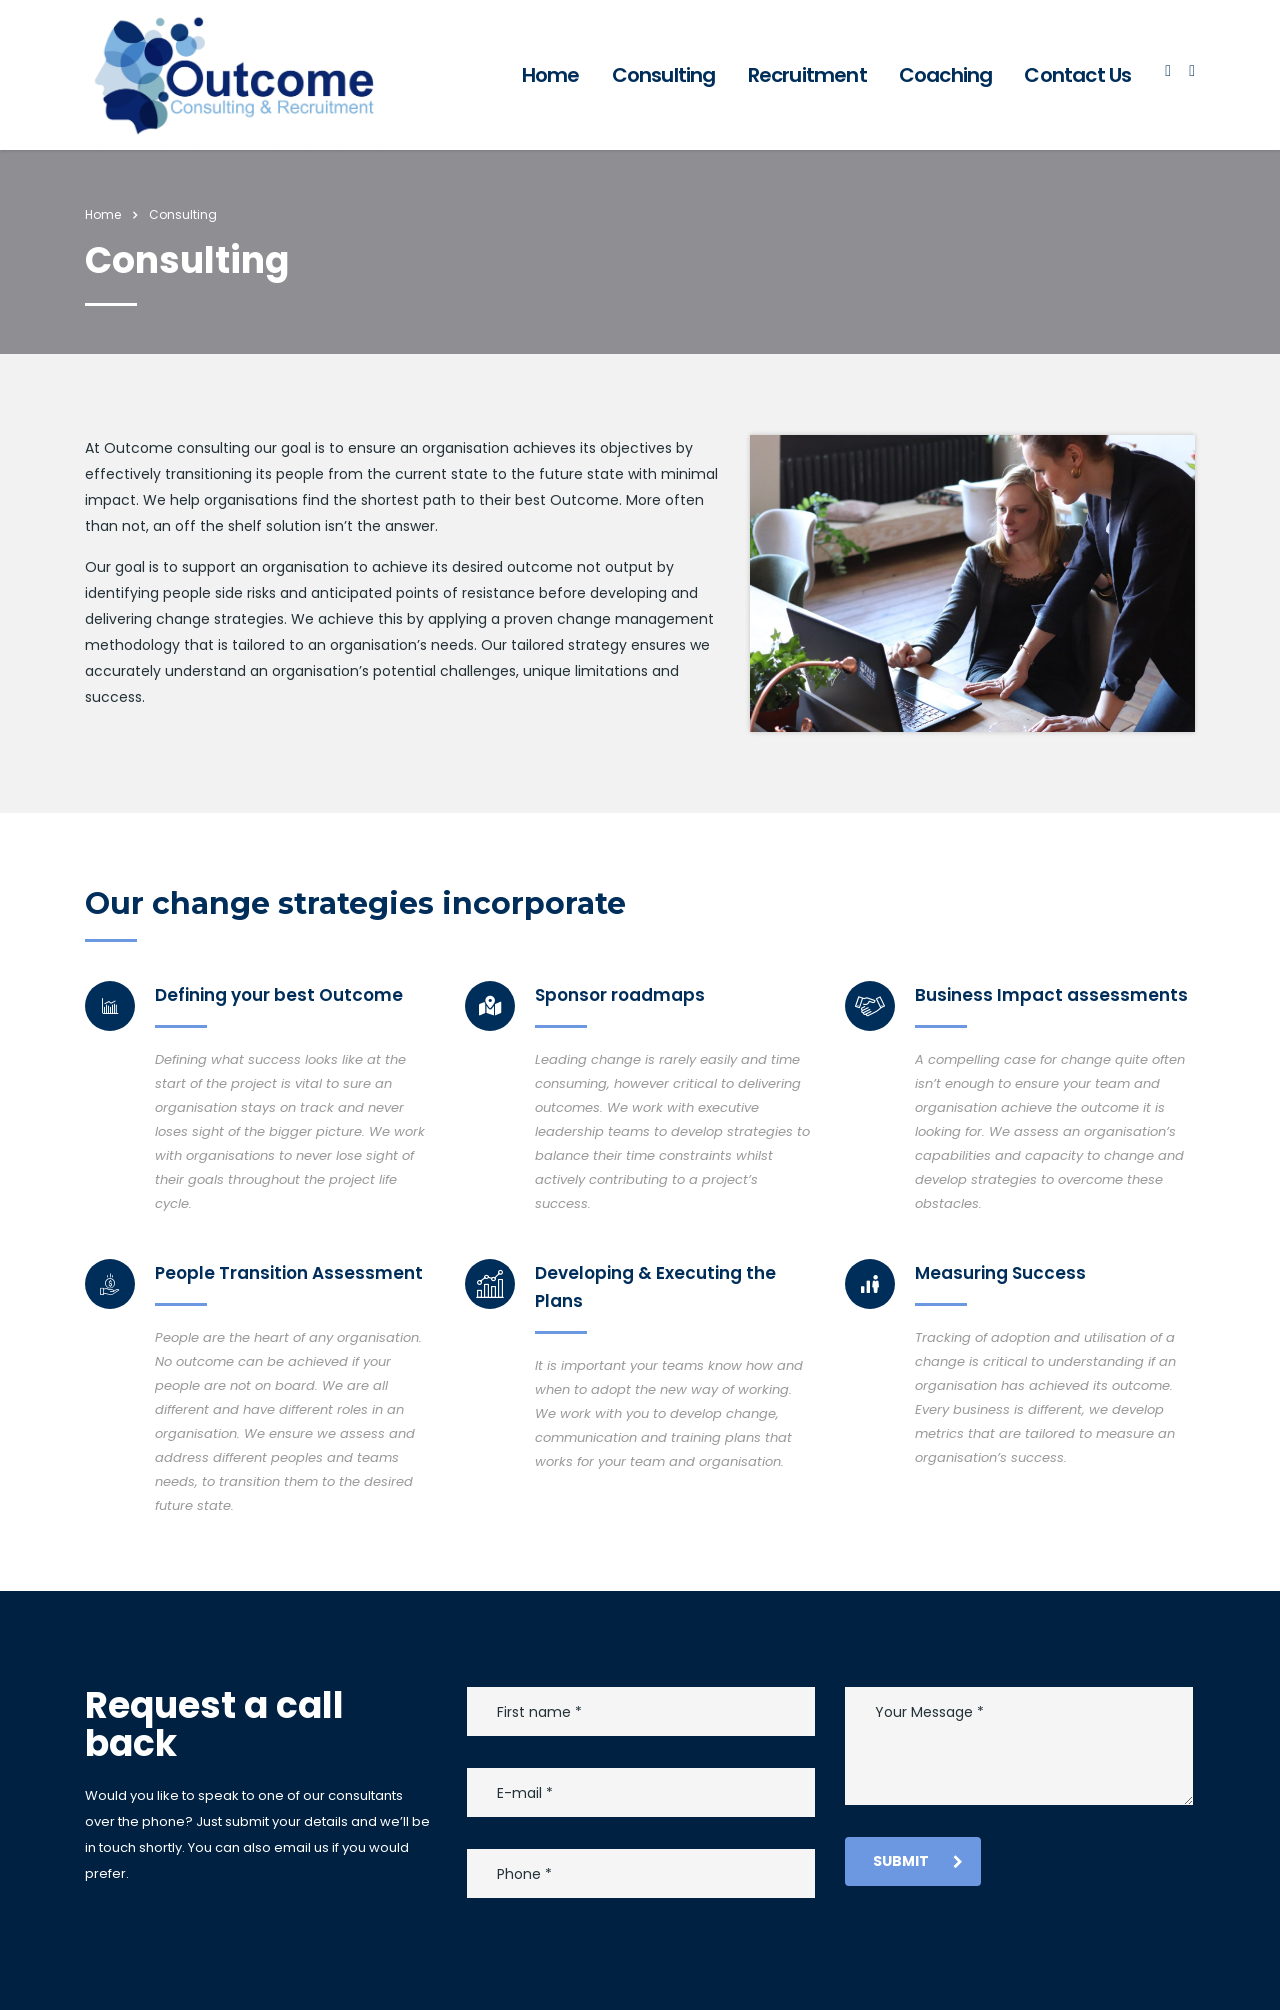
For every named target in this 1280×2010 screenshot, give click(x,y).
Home (551, 75)
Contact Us (1077, 75)
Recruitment (807, 75)
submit (918, 1861)
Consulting (664, 75)
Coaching (946, 75)
